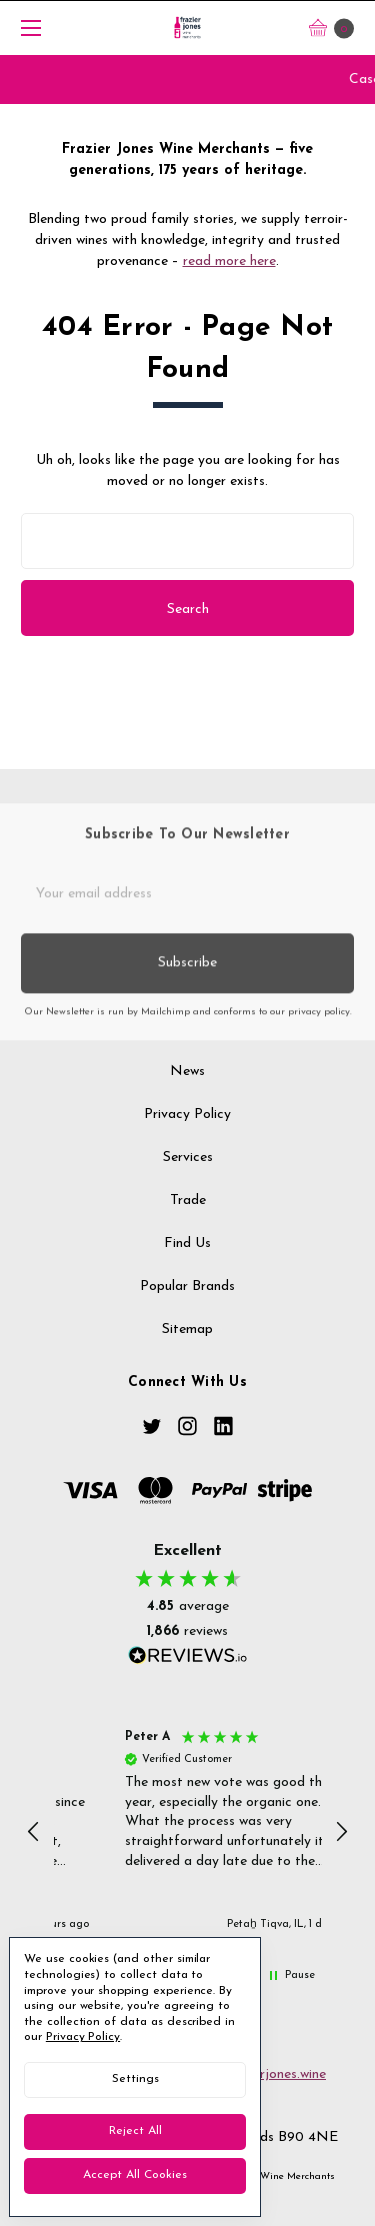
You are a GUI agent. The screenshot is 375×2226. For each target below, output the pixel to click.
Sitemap (187, 1339)
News (187, 1082)
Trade (188, 1211)
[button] (35, 1832)
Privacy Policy (187, 1125)
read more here (229, 261)
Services (188, 1168)
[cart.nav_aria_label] (337, 27)
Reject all (135, 2131)
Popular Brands (187, 1297)
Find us (187, 1254)
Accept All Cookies (135, 2175)
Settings (135, 2079)
